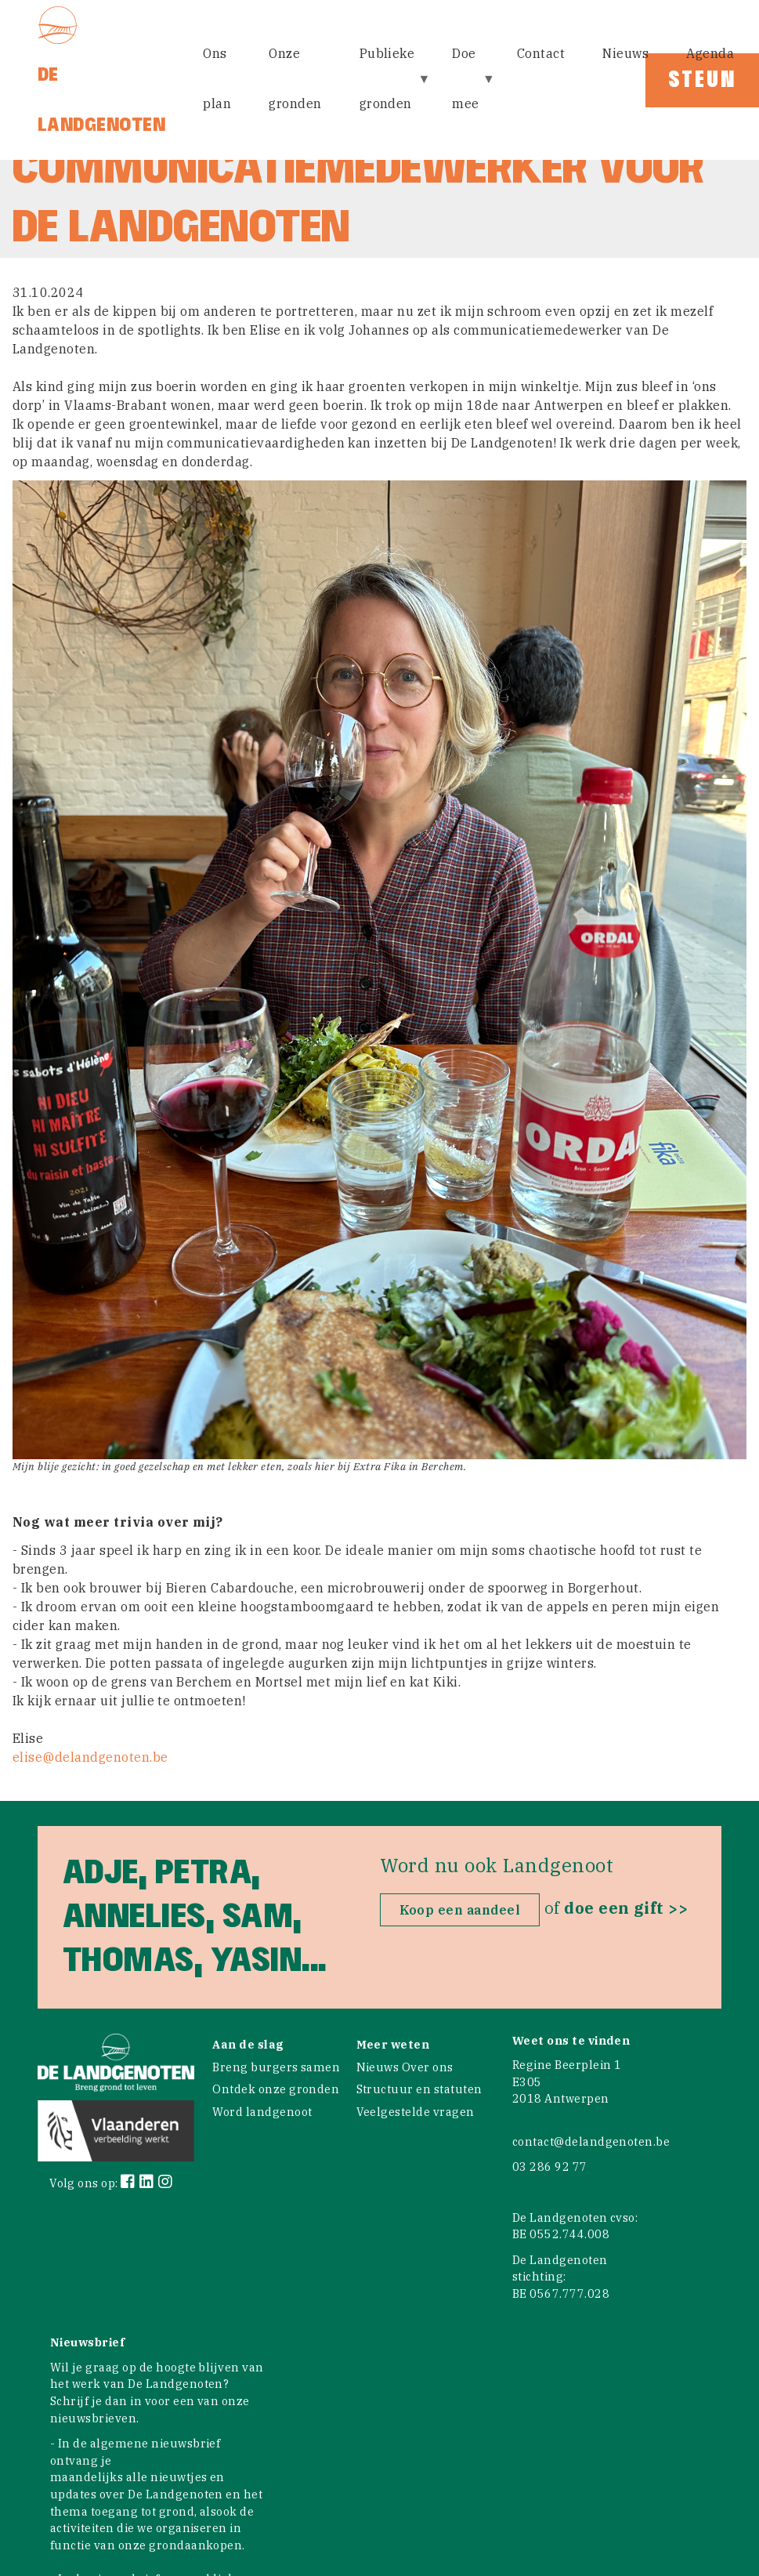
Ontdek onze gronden (275, 2088)
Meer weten (393, 2044)
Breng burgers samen (276, 2067)
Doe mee (466, 88)
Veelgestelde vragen (415, 2111)
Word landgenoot (262, 2111)
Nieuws (625, 53)
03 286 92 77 (549, 2166)
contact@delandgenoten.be (591, 2141)
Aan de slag (248, 2044)
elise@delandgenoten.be (90, 1757)
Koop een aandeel (460, 1910)
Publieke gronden (389, 88)
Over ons (428, 2067)
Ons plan (217, 78)
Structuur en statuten (419, 2088)
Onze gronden (295, 78)
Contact (541, 53)
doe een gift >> (626, 1907)
